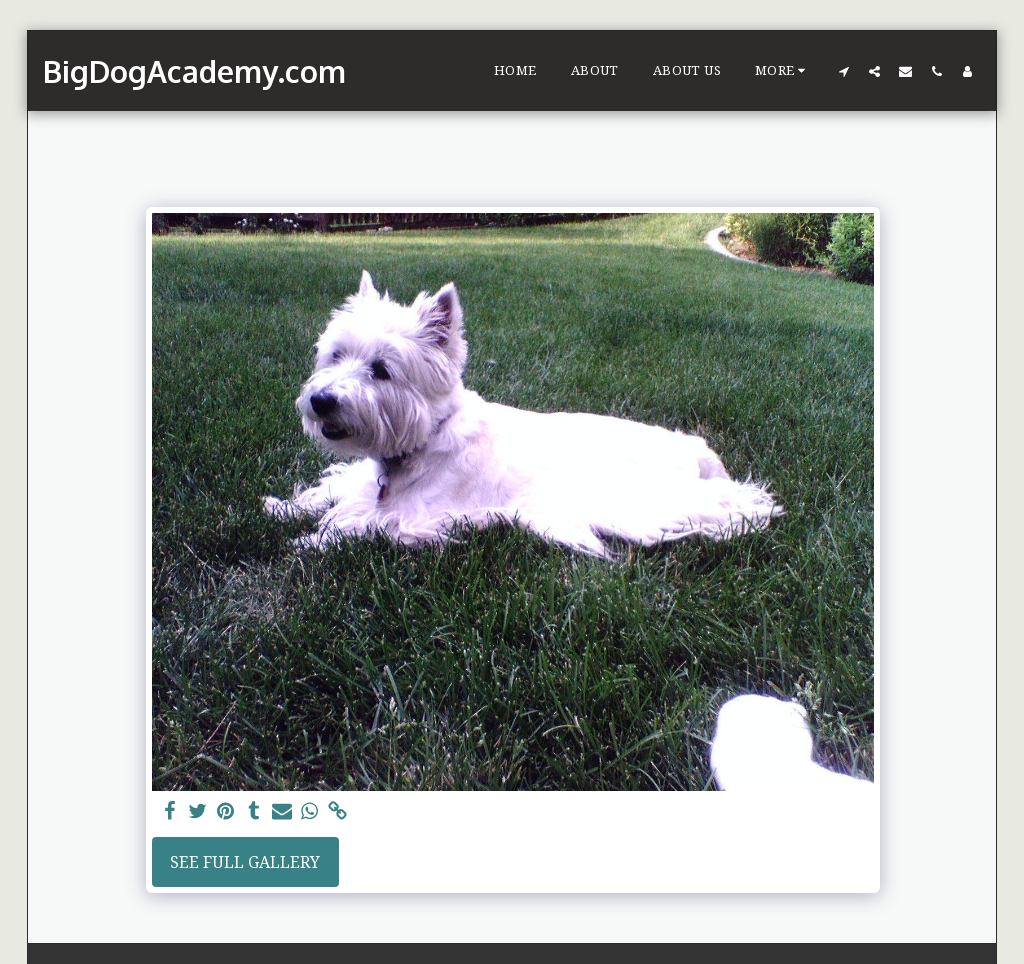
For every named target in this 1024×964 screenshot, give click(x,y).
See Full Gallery (245, 862)
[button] (843, 71)
